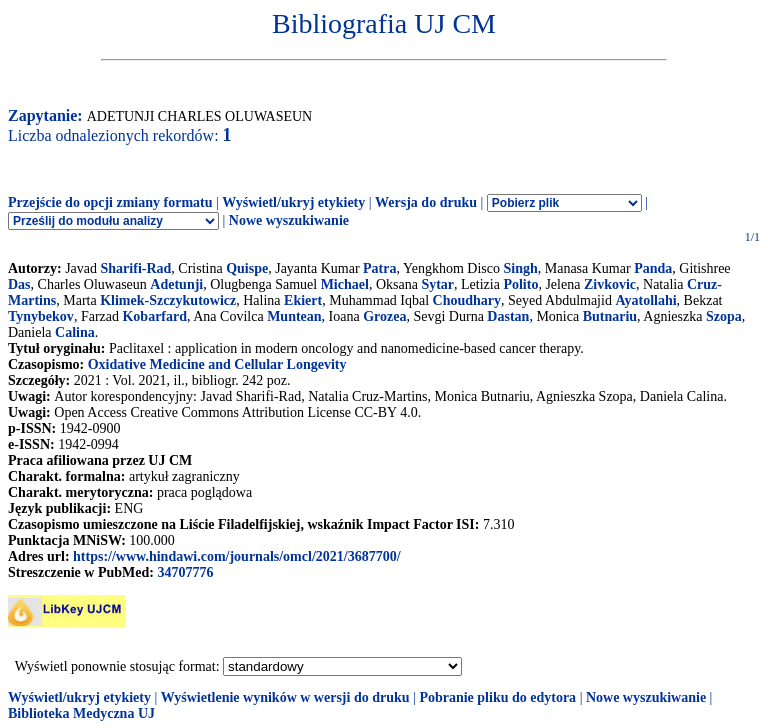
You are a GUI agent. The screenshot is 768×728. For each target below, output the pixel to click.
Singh (520, 268)
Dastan (508, 316)
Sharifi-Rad (136, 268)
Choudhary (467, 300)
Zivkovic (610, 284)
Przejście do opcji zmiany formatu (110, 202)
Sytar (437, 284)
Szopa (724, 316)
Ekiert (303, 300)
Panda (653, 268)
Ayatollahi (645, 300)
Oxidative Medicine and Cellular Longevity (217, 364)
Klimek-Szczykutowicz (168, 300)
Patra (379, 268)
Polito (520, 284)
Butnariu (610, 316)
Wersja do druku (426, 202)
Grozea (384, 316)
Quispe (247, 268)
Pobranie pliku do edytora (497, 697)
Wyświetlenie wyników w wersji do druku (285, 697)
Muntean (294, 316)
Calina (75, 332)
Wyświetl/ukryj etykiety (293, 202)
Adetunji (176, 284)
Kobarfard (154, 316)
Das (19, 284)
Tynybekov (41, 316)
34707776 (185, 572)
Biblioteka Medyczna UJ (81, 713)
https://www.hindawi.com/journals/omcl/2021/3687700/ (236, 556)
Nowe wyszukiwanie (289, 220)
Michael (345, 284)
